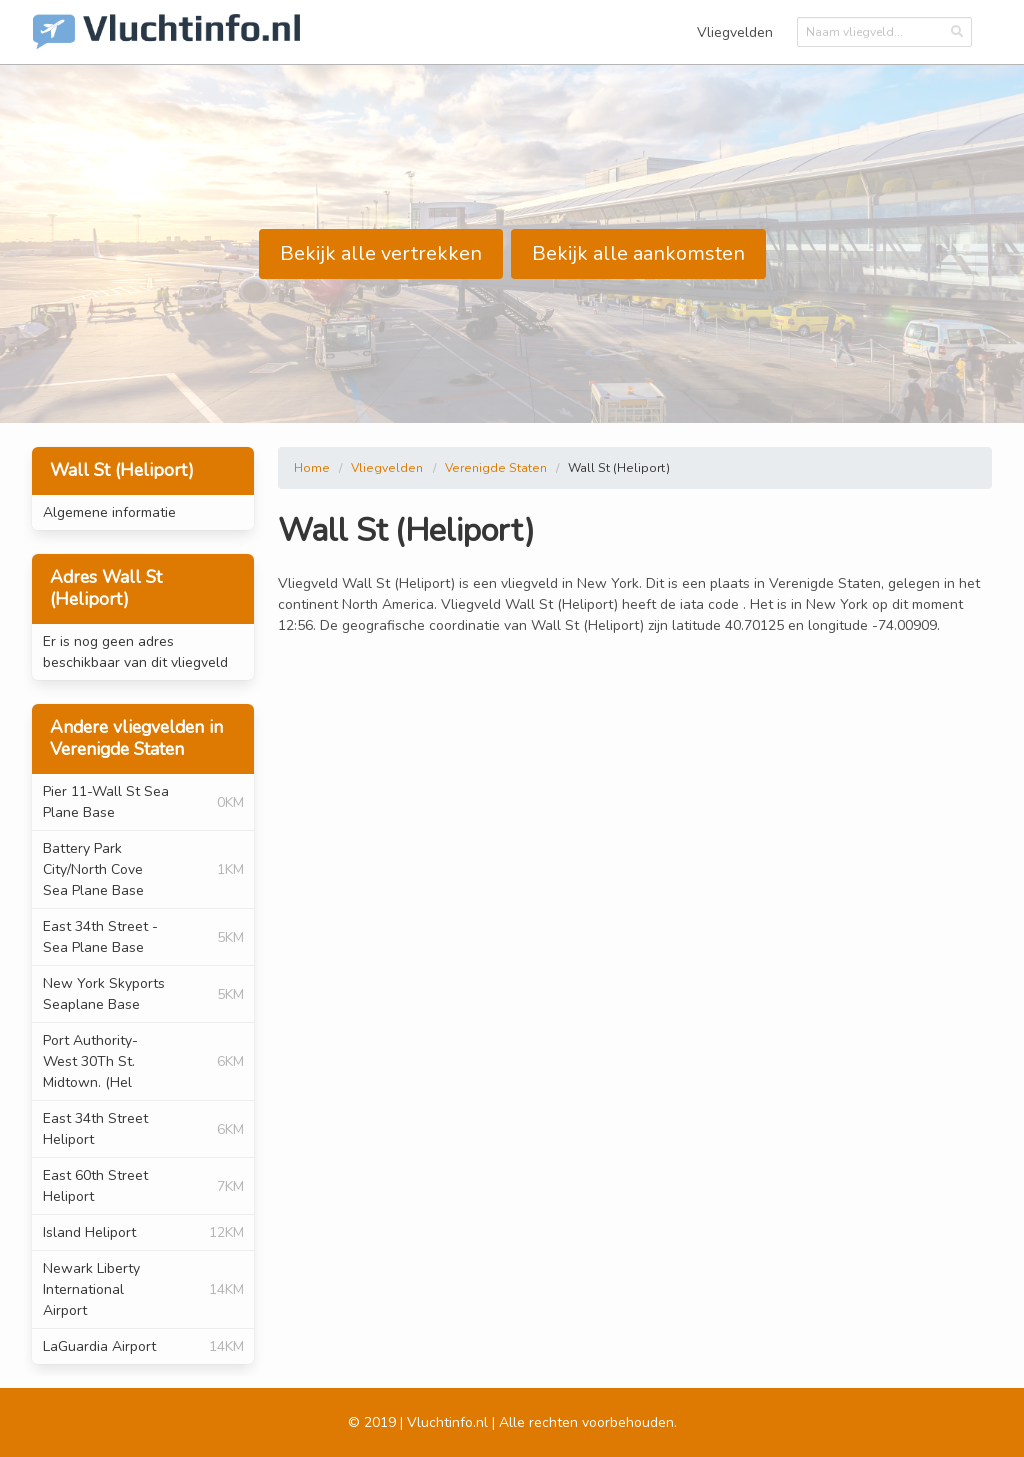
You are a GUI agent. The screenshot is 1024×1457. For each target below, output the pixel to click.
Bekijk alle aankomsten (638, 253)
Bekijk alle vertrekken (381, 253)
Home (312, 468)
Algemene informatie (109, 512)
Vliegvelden (735, 32)
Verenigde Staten (496, 468)
